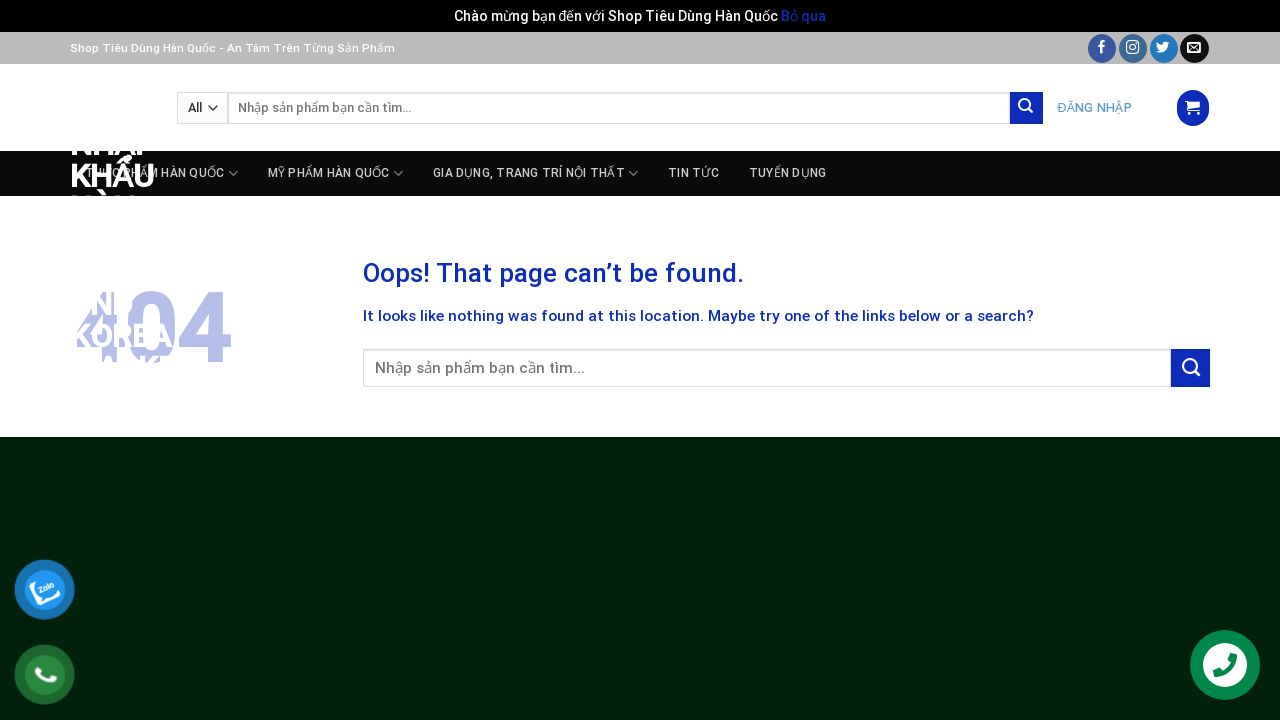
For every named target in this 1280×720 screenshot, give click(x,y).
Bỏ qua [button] (803, 16)
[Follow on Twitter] (1164, 48)
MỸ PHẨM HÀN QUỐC (335, 173)
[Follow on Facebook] (1102, 48)
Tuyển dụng (787, 173)
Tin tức (693, 173)
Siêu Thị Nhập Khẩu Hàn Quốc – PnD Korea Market (108, 224)
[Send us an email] (1194, 48)
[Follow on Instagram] (1133, 48)
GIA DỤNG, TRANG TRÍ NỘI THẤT (535, 173)
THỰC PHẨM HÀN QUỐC (161, 173)
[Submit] (1026, 108)
